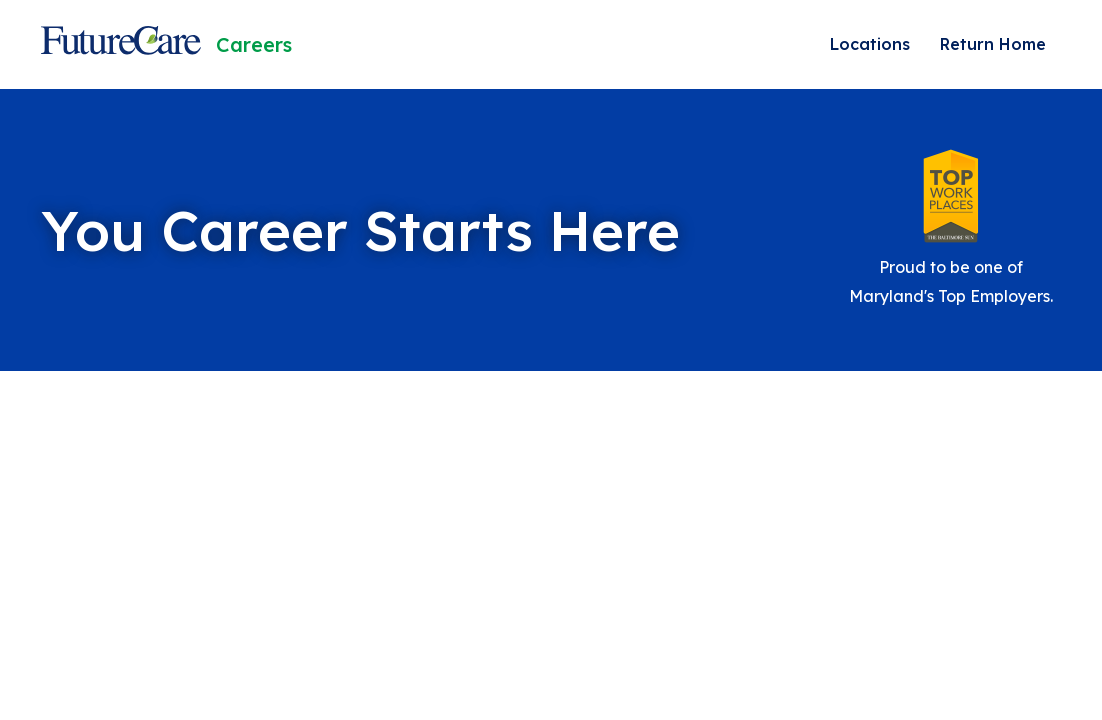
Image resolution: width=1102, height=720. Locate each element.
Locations (870, 44)
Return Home (993, 44)
